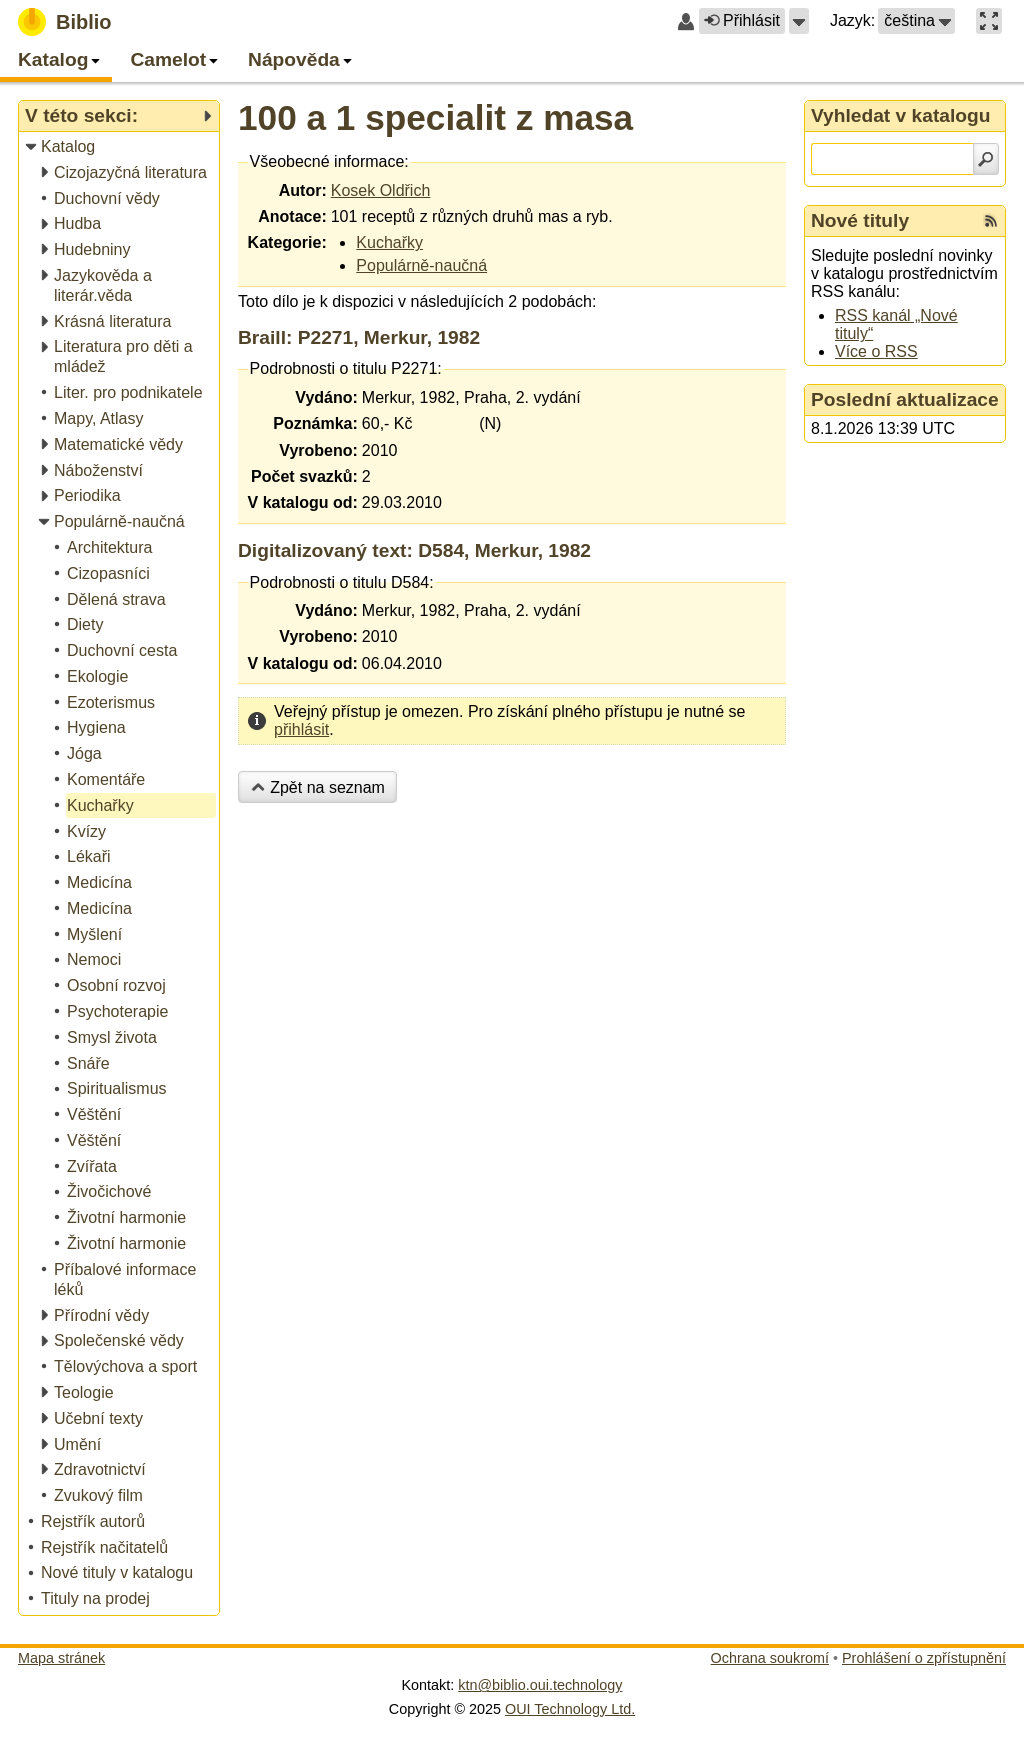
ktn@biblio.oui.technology (540, 1685)
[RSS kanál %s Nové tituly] (991, 221)
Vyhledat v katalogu (901, 115)
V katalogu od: (303, 502)
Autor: (303, 190)
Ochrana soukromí (770, 1658)
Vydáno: (326, 397)
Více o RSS (876, 351)
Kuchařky (389, 242)
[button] (799, 21)
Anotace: (292, 216)
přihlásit (301, 729)
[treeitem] (120, 147)
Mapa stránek (61, 1658)
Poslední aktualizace (905, 399)
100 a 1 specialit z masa (435, 117)
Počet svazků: (304, 476)
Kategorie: (287, 242)
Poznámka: (315, 423)
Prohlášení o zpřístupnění (924, 1658)
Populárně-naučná (421, 265)
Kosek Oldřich (381, 190)
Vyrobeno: (318, 450)
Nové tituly (860, 220)
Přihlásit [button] (742, 20)
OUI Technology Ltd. (570, 1709)
